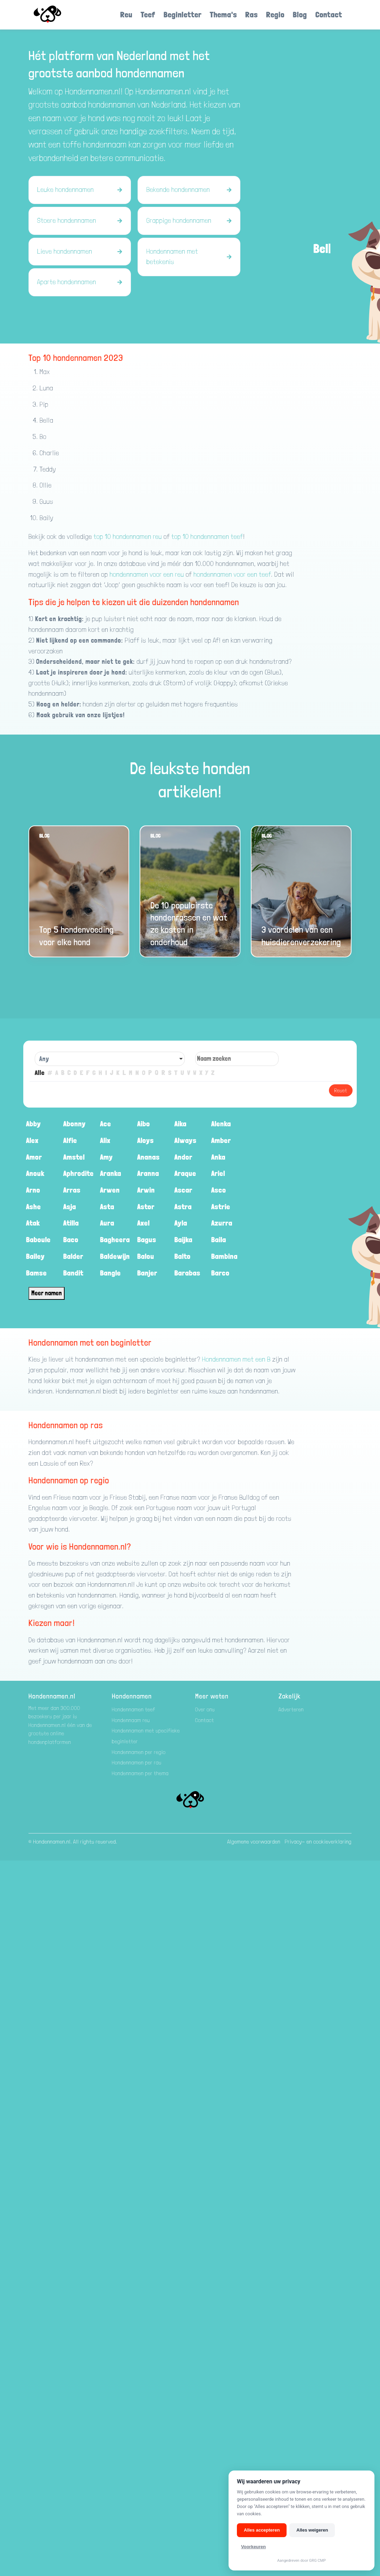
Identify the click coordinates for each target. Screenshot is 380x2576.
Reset (340, 1090)
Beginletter (182, 14)
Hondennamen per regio (139, 1752)
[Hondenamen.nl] (57, 14)
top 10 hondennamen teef (207, 537)
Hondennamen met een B (236, 1359)
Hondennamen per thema (140, 1773)
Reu (126, 14)
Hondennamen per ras (137, 1762)
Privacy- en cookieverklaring (318, 1841)
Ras (251, 14)
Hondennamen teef (133, 1709)
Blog (300, 14)
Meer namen (46, 1293)
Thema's (223, 14)
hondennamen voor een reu (147, 574)
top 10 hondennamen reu (127, 537)
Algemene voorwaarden (253, 1841)
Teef (148, 14)
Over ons (205, 1709)
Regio (275, 14)
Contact (328, 14)
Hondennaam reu (131, 1720)
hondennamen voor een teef (232, 574)
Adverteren (291, 1709)
